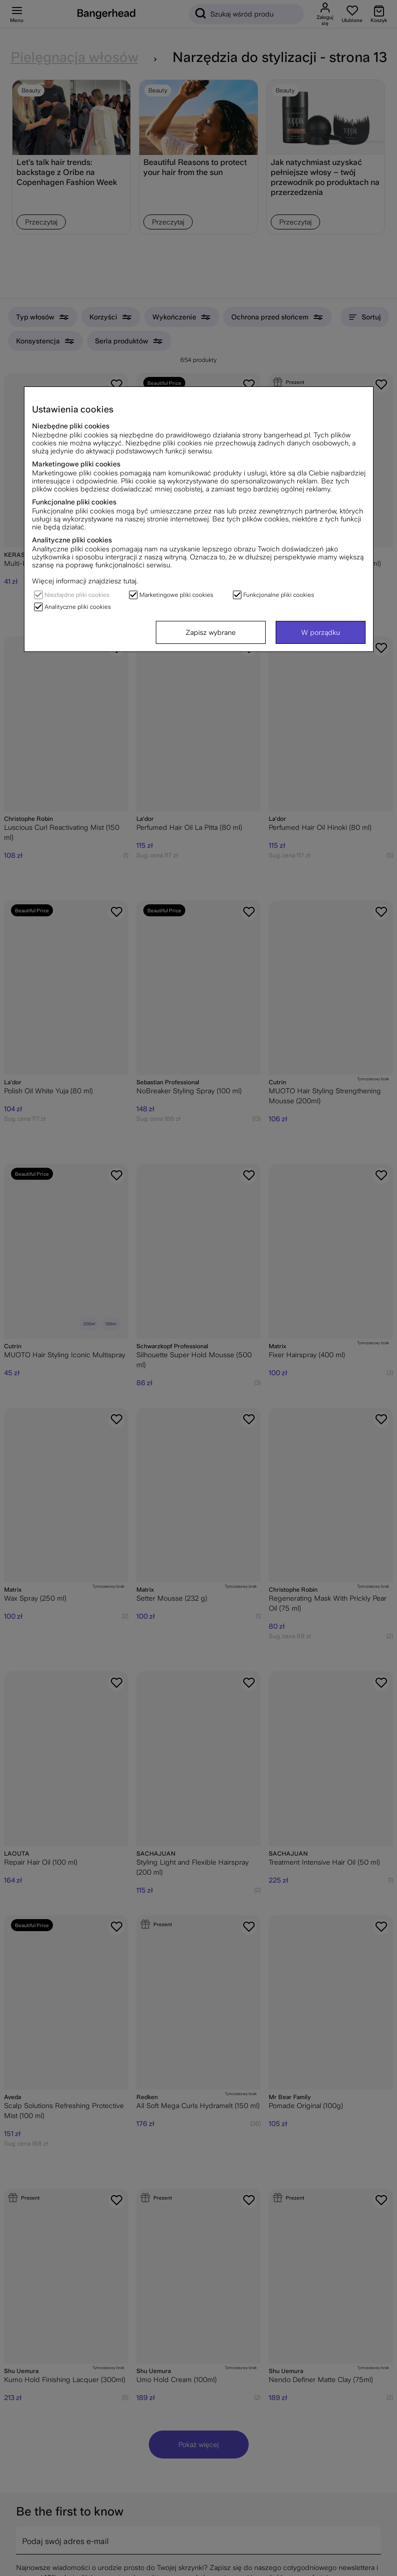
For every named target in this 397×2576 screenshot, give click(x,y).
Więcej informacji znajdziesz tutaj (84, 581)
